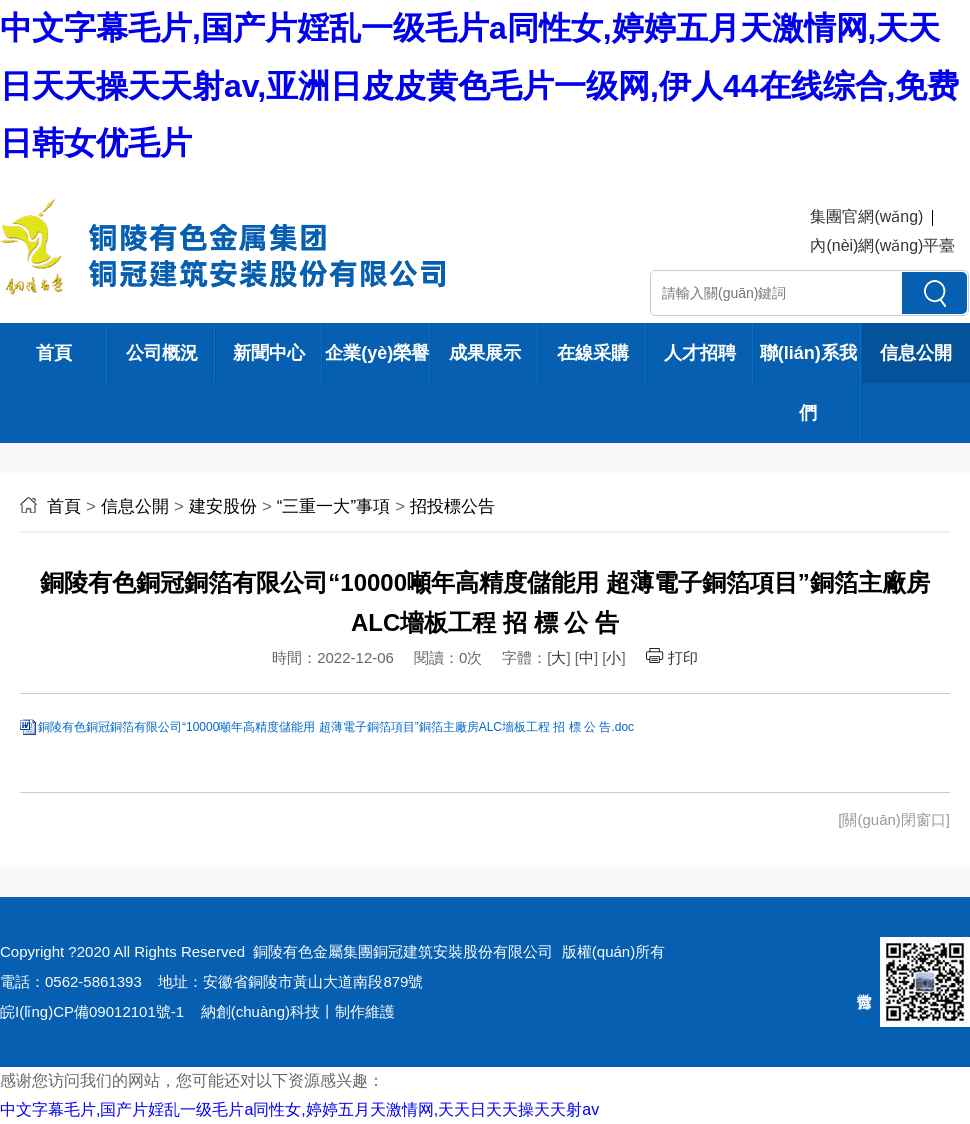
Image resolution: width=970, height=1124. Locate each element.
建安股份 (223, 506)
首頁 (54, 353)
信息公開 (916, 353)
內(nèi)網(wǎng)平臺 (882, 245)
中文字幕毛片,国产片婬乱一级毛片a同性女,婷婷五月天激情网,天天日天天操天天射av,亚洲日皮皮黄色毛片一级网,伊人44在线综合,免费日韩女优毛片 (479, 85)
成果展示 (485, 353)
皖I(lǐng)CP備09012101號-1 (92, 1011)
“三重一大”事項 (333, 506)
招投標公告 (452, 506)
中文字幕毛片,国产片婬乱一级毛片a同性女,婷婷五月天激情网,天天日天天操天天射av (299, 1109)
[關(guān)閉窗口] (894, 819)
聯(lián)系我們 (808, 383)
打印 (672, 657)
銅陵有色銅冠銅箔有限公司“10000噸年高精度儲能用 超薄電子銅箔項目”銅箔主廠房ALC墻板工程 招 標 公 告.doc (336, 727)
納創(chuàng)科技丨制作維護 (298, 1011)
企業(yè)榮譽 (377, 353)
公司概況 (162, 353)
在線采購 (593, 353)
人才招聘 (700, 353)
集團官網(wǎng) (866, 216)
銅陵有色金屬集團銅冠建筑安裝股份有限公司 (403, 951)
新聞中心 (269, 353)
